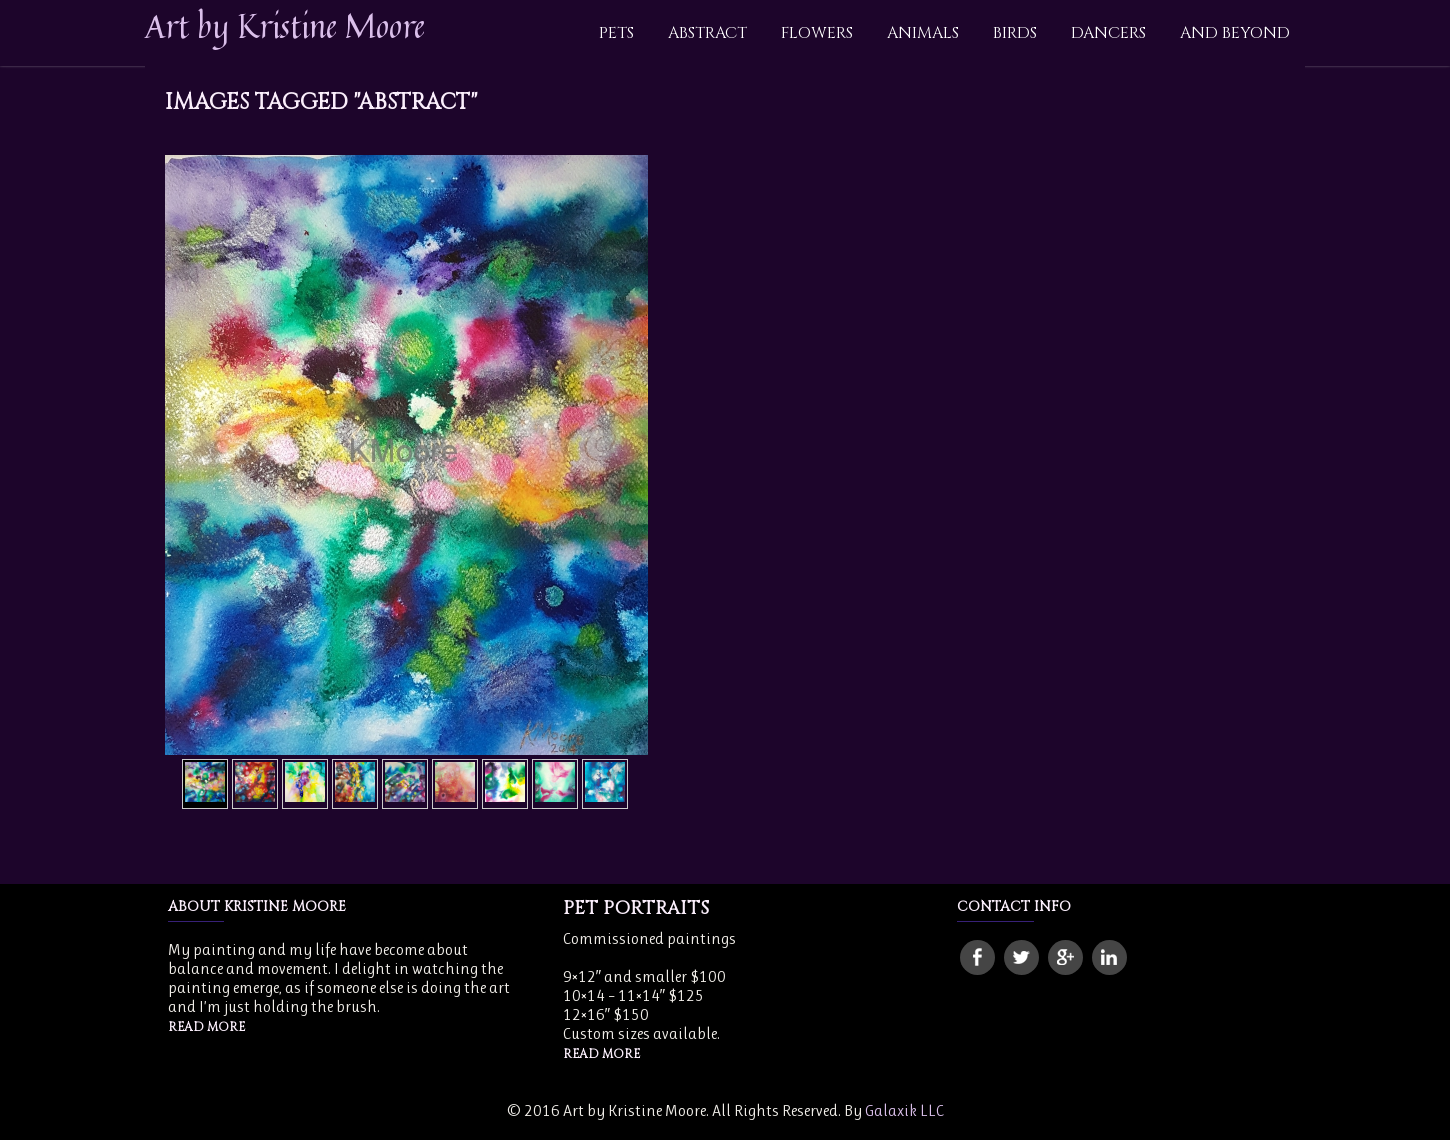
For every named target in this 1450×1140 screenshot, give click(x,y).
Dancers (1108, 33)
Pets (616, 33)
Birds (1015, 33)
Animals (923, 33)
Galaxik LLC (904, 1110)
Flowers (817, 33)
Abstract (707, 33)
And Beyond (1235, 33)
